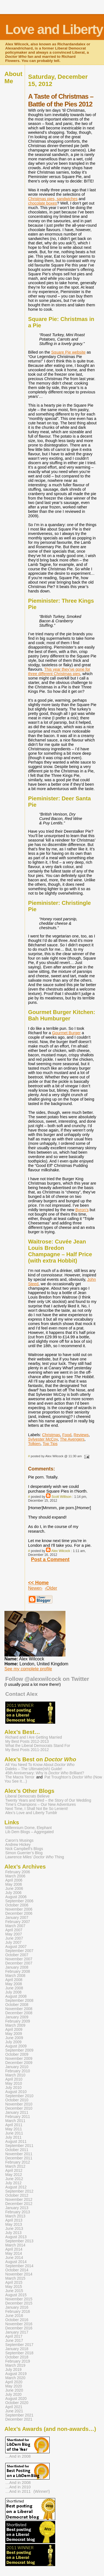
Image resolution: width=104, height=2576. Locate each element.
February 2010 (17, 2071)
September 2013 (19, 2241)
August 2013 (16, 2237)
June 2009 (14, 2038)
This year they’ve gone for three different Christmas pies (59, 671)
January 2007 (16, 1918)
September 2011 (19, 2146)
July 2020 (13, 2394)
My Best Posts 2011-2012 (27, 1750)
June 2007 (14, 1938)
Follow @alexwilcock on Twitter (47, 1679)
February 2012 (17, 2162)
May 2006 (13, 1884)
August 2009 (16, 2046)
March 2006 (15, 1876)
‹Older (51, 1588)
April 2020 (13, 2382)
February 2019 (17, 2361)
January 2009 (16, 2017)
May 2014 (13, 2253)
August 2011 (16, 2141)
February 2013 (17, 2212)
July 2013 (13, 2233)
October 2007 (16, 1955)
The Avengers (72, 1439)
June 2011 (14, 2133)
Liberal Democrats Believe (27, 1796)
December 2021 (18, 2419)
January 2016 (16, 2307)
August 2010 (16, 2092)
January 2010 (16, 2067)
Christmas (51, 1435)
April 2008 (13, 1980)
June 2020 (14, 2390)
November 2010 (18, 2104)
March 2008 (15, 1976)
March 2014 (15, 2245)
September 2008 (19, 2000)
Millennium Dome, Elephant (28, 1828)
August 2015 (16, 2295)
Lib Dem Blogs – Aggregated (29, 1832)
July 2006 (13, 1893)
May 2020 (13, 2386)
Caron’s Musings (19, 1840)
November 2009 (18, 2059)
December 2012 (18, 2204)
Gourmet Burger (66, 1033)
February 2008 (17, 1971)
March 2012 (15, 2166)
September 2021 (19, 2415)
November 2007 (18, 1959)
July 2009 (13, 2042)
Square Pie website (68, 352)
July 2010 (13, 2088)
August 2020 (16, 2399)
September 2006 (19, 1901)
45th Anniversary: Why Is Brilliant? (44, 1773)
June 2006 (14, 1889)
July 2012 (13, 2183)
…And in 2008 (18, 2456)
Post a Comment (50, 1559)
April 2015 (13, 2282)
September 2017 (19, 2345)
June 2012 (14, 2179)
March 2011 (15, 2121)
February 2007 (17, 1922)
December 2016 (18, 2328)
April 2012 (13, 2171)
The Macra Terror (19, 1777)
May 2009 (13, 2034)
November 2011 (18, 2154)
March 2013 (15, 2216)
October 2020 (16, 2403)
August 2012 (16, 2187)
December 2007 (18, 1963)
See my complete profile (28, 1668)
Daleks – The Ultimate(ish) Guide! (33, 1769)
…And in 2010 (18, 2487)
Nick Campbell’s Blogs (24, 1849)
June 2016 (14, 2316)
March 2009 (15, 2025)
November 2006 (18, 1909)
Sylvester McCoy (43, 1439)
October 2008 (16, 2005)
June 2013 (14, 2229)
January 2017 (16, 2332)
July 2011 (13, 2137)
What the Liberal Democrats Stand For (37, 1746)
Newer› (35, 1588)
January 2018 (16, 2349)
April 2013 (13, 2220)
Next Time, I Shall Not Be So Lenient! (36, 1809)
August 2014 (16, 2262)
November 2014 (18, 2274)
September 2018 (19, 2353)
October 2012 (16, 2195)
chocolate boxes (42, 203)
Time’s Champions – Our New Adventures (40, 1804)
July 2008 (13, 1992)
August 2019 (16, 2374)
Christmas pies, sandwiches (52, 199)
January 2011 (16, 2112)
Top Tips (50, 1443)
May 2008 (13, 1984)
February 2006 (17, 1872)
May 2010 (13, 2083)
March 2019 (15, 2365)
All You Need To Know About (40, 1765)
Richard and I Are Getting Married (33, 1737)
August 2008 (16, 1996)
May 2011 (13, 2129)
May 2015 (13, 2287)
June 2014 (14, 2258)
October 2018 (16, 2357)
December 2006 (18, 1913)
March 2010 (15, 2075)
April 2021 (13, 2407)
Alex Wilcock (60, 1551)
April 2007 (13, 1930)
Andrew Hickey (18, 1845)
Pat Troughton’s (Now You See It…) (53, 1779)
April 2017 (13, 2336)
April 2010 (13, 2079)
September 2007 (19, 1951)
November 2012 (18, 2200)
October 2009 (16, 2054)
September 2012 (19, 2191)
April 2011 (13, 2125)
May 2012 (13, 2175)
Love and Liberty (54, 29)
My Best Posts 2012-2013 (27, 1741)
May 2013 (13, 2224)
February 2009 (17, 2021)
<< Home (38, 1582)
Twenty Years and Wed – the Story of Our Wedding (48, 1800)
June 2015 (14, 2291)
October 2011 (16, 2150)
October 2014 (16, 2270)
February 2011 (17, 2117)
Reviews (80, 1435)
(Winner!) (42, 2491)
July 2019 (13, 2370)
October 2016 (16, 2320)
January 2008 (16, 1967)
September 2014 (19, 2266)
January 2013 (16, 2208)
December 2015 (18, 2303)
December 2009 (18, 2063)
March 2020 (15, 2378)
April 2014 (13, 2249)
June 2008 (14, 1988)
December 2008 (18, 2013)
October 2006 (16, 1905)
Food (66, 1435)
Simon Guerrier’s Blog (23, 1853)
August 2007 (16, 1947)
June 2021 (14, 2411)
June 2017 (14, 2341)
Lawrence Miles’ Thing (34, 1857)
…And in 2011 (18, 2491)
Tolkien (34, 1443)
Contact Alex (21, 1694)
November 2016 (18, 2324)
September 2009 (19, 2050)
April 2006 (13, 1880)
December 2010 (18, 2108)
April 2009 (13, 2030)
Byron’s (82, 1210)
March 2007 (15, 1926)
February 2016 (17, 2311)
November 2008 (18, 2009)
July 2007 (13, 1942)
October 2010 (16, 2100)
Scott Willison (62, 1497)
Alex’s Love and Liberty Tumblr (31, 1813)
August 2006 (16, 1897)
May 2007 (13, 1934)
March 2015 (15, 2278)
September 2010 (19, 2096)
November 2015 (18, 2299)
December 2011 (18, 2158)
